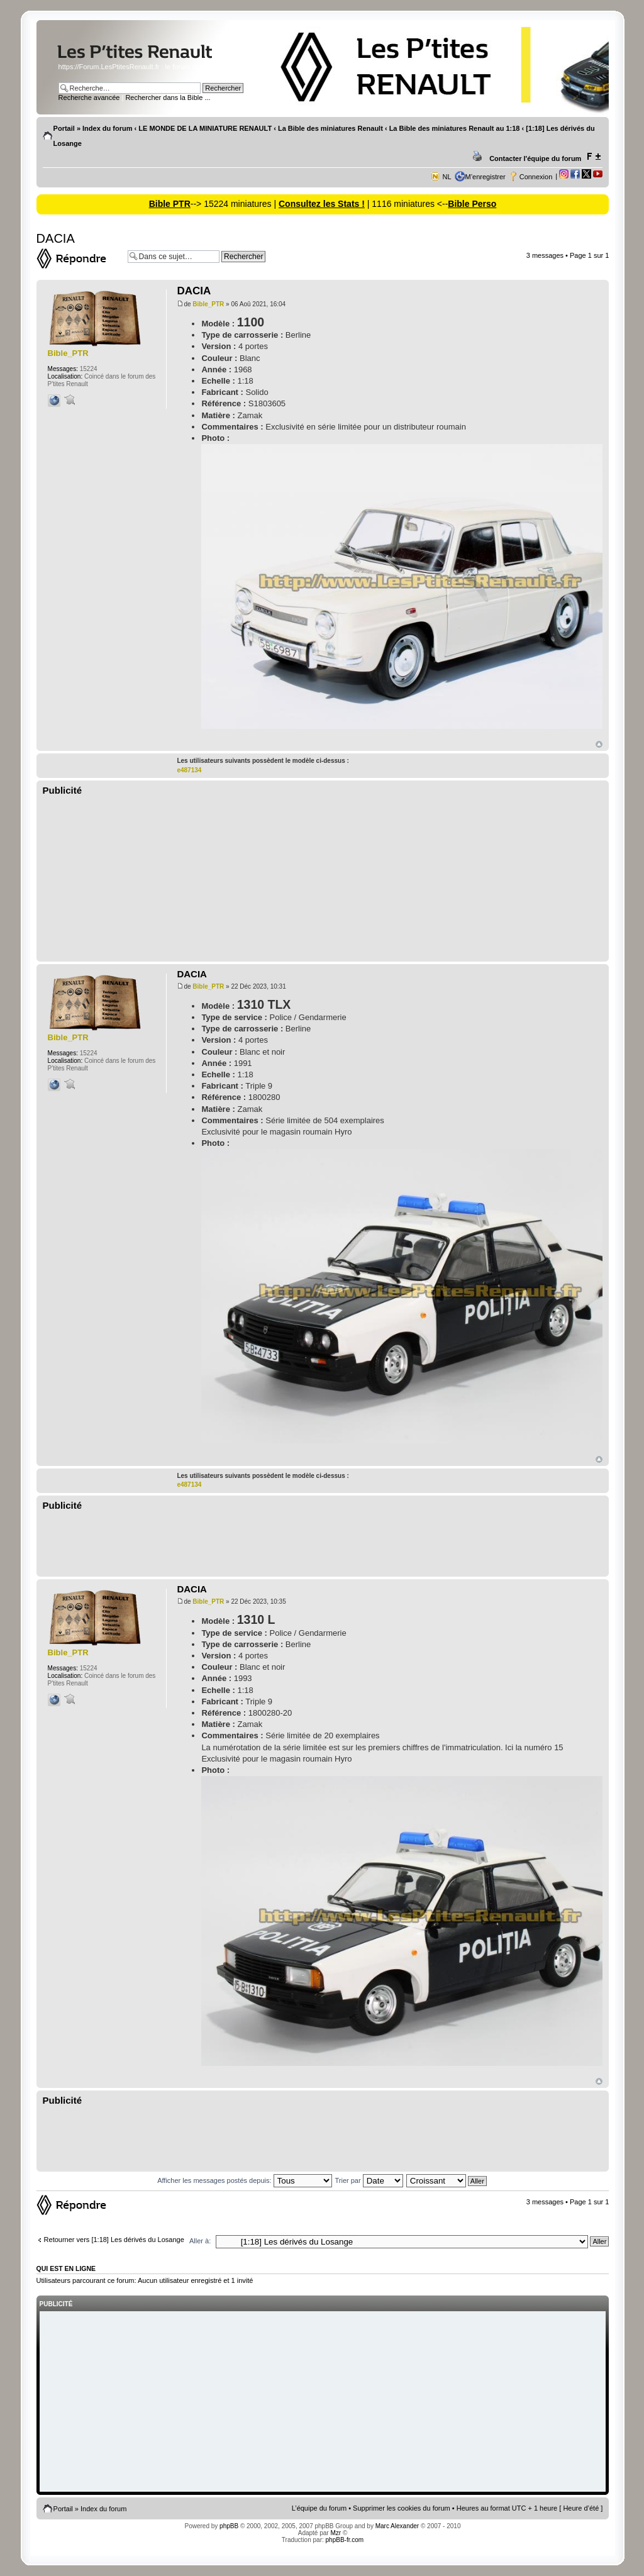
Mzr (335, 2532)
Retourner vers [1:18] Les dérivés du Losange (114, 2239)
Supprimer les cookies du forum (401, 2508)
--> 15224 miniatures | (235, 204)
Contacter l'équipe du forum (535, 158)
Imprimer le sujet (479, 156)
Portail (64, 128)
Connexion (536, 176)
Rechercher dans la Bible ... (167, 97)
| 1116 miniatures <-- (406, 204)
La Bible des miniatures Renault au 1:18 (454, 128)
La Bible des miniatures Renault (330, 128)
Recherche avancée (89, 97)
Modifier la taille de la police (593, 156)
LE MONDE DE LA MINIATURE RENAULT (205, 128)
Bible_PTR (208, 304)
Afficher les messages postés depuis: (244, 2180)
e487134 (189, 770)
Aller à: (200, 2241)
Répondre (78, 258)
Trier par (368, 2180)
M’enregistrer (485, 176)
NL (446, 176)
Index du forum (107, 128)
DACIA (55, 238)
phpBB (228, 2526)
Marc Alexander (397, 2526)
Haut (599, 744)
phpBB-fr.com (345, 2539)
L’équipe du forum (319, 2508)
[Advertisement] (323, 879)
